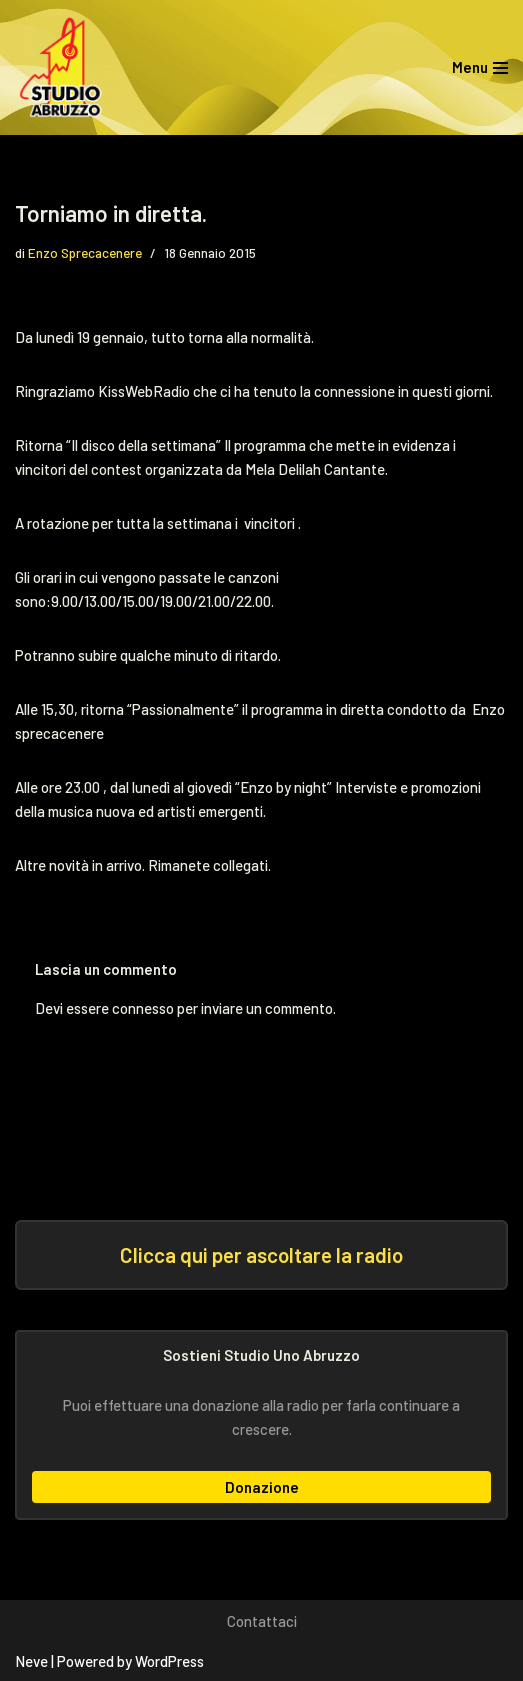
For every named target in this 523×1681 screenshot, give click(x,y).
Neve (31, 1661)
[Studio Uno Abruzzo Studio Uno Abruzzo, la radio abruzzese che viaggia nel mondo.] (65, 67)
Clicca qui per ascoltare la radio (261, 1254)
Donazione (262, 1487)
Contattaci (262, 1621)
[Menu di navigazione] (480, 67)
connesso (143, 1008)
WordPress (169, 1661)
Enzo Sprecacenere (85, 252)
